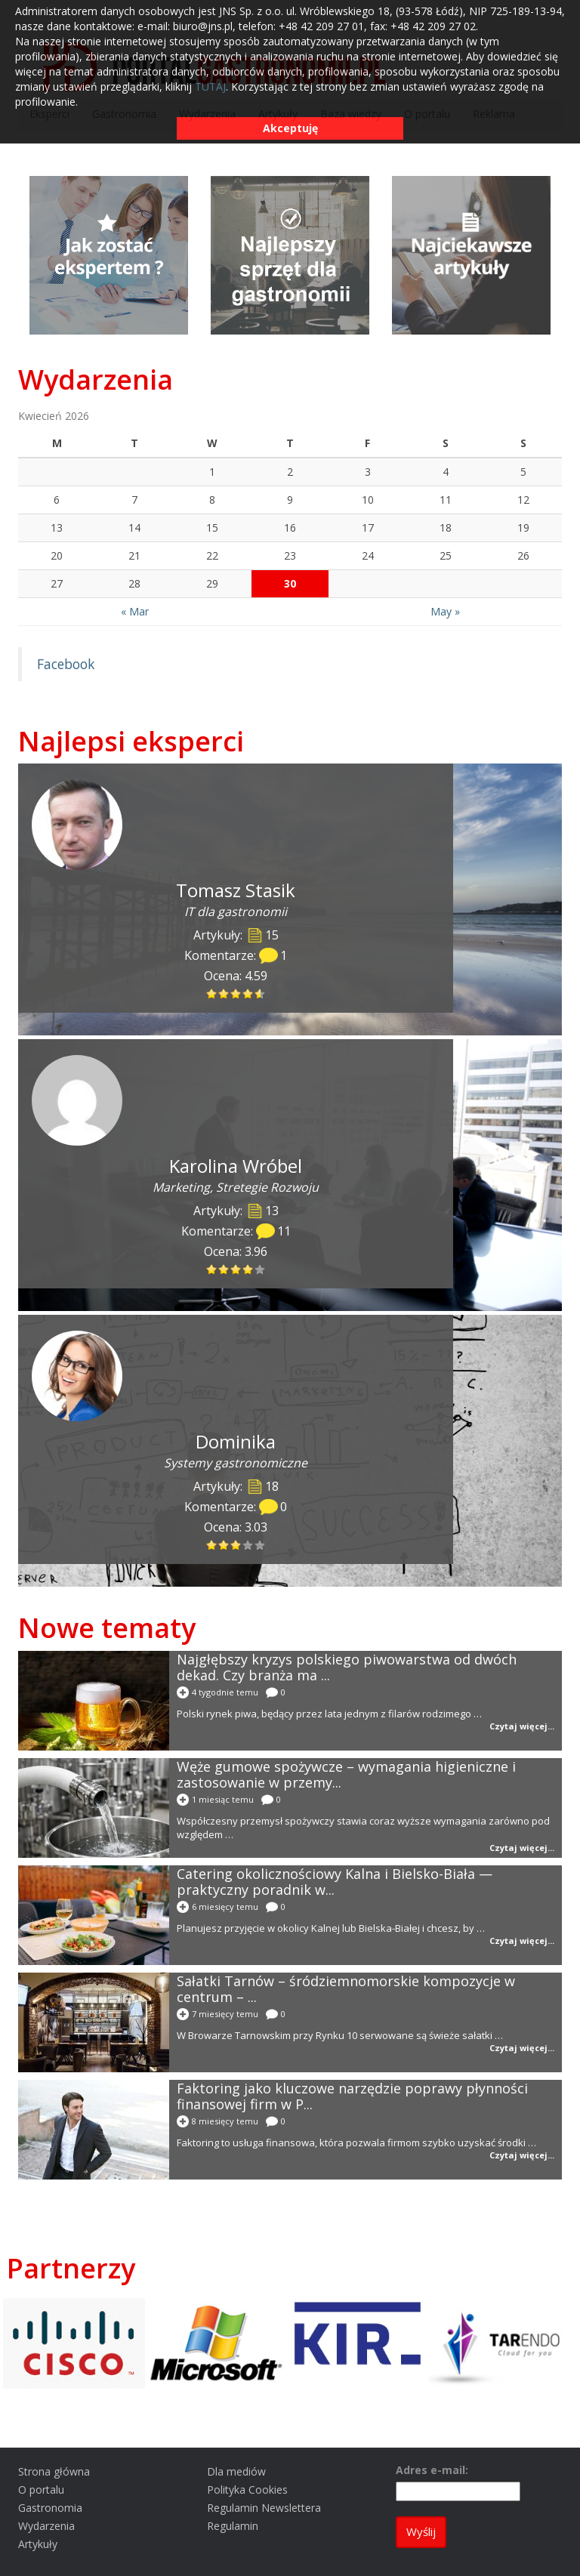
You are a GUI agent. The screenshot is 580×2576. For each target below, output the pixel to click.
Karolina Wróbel (235, 1165)
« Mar (135, 611)
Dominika (236, 1441)
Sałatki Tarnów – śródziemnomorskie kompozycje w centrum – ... (346, 1989)
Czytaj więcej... (521, 1726)
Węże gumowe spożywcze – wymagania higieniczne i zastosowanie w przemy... (346, 1774)
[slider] (235, 994)
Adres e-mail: (432, 2470)
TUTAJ (210, 86)
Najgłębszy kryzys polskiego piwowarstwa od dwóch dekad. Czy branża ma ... (347, 1667)
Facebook (65, 664)
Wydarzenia (95, 379)
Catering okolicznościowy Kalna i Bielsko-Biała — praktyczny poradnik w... (334, 1882)
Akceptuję (290, 128)
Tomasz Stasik (235, 890)
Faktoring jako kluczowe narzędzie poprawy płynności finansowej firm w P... (352, 2096)
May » (445, 611)
